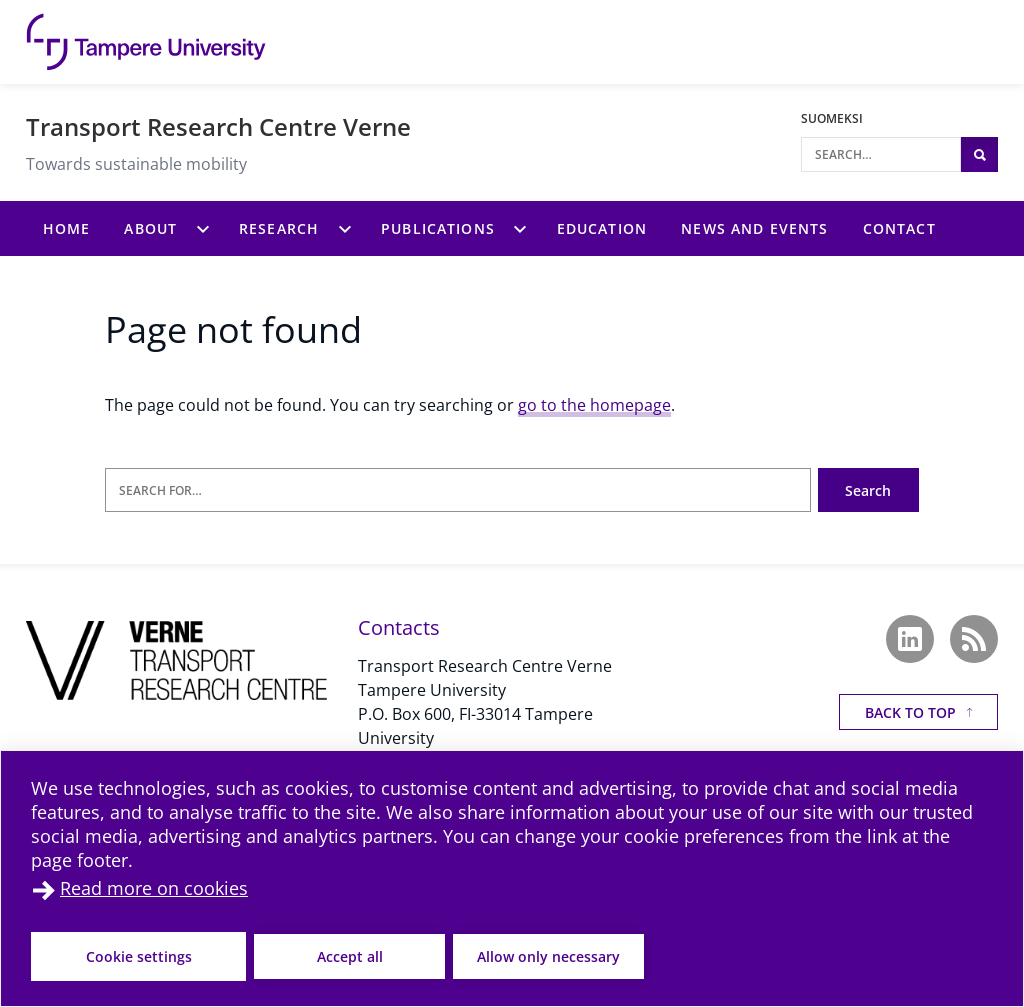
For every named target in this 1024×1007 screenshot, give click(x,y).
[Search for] (458, 490)
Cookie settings (139, 956)
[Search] (881, 154)
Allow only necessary (548, 956)
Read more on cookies (154, 888)
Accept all (350, 956)
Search (868, 490)
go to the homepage (594, 405)
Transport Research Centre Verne (218, 126)
